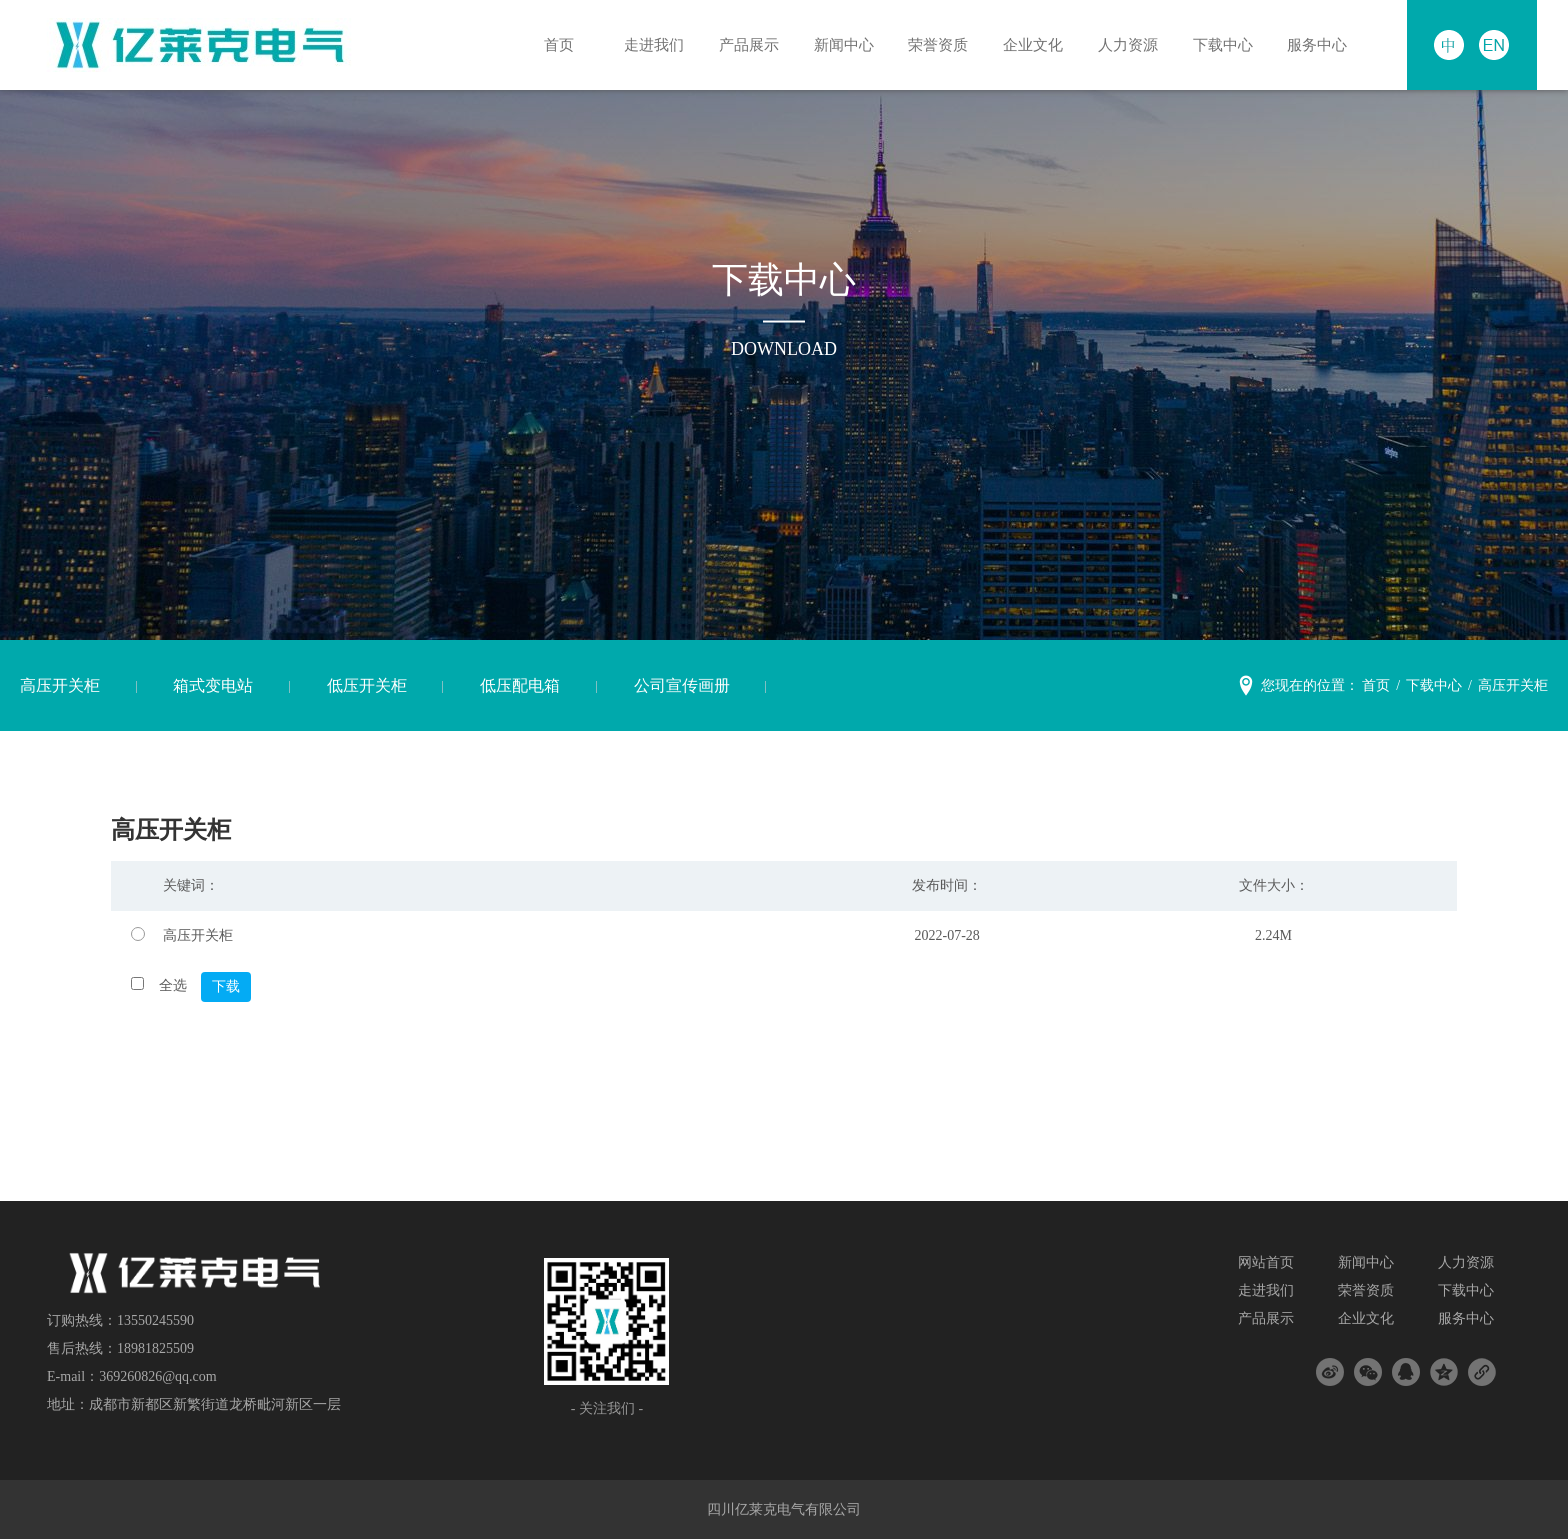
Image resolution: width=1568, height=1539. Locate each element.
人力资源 (1122, 44)
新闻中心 (838, 44)
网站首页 (1266, 1262)
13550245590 (155, 1320)
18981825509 (155, 1348)
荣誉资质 (933, 44)
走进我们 (648, 44)
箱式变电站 (213, 685)
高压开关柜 (60, 685)
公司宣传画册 (682, 685)
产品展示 (743, 44)
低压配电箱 (520, 685)
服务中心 (1312, 44)
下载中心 (1217, 44)
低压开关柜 (367, 685)
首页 (554, 44)
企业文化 (1028, 44)
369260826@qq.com (158, 1376)
